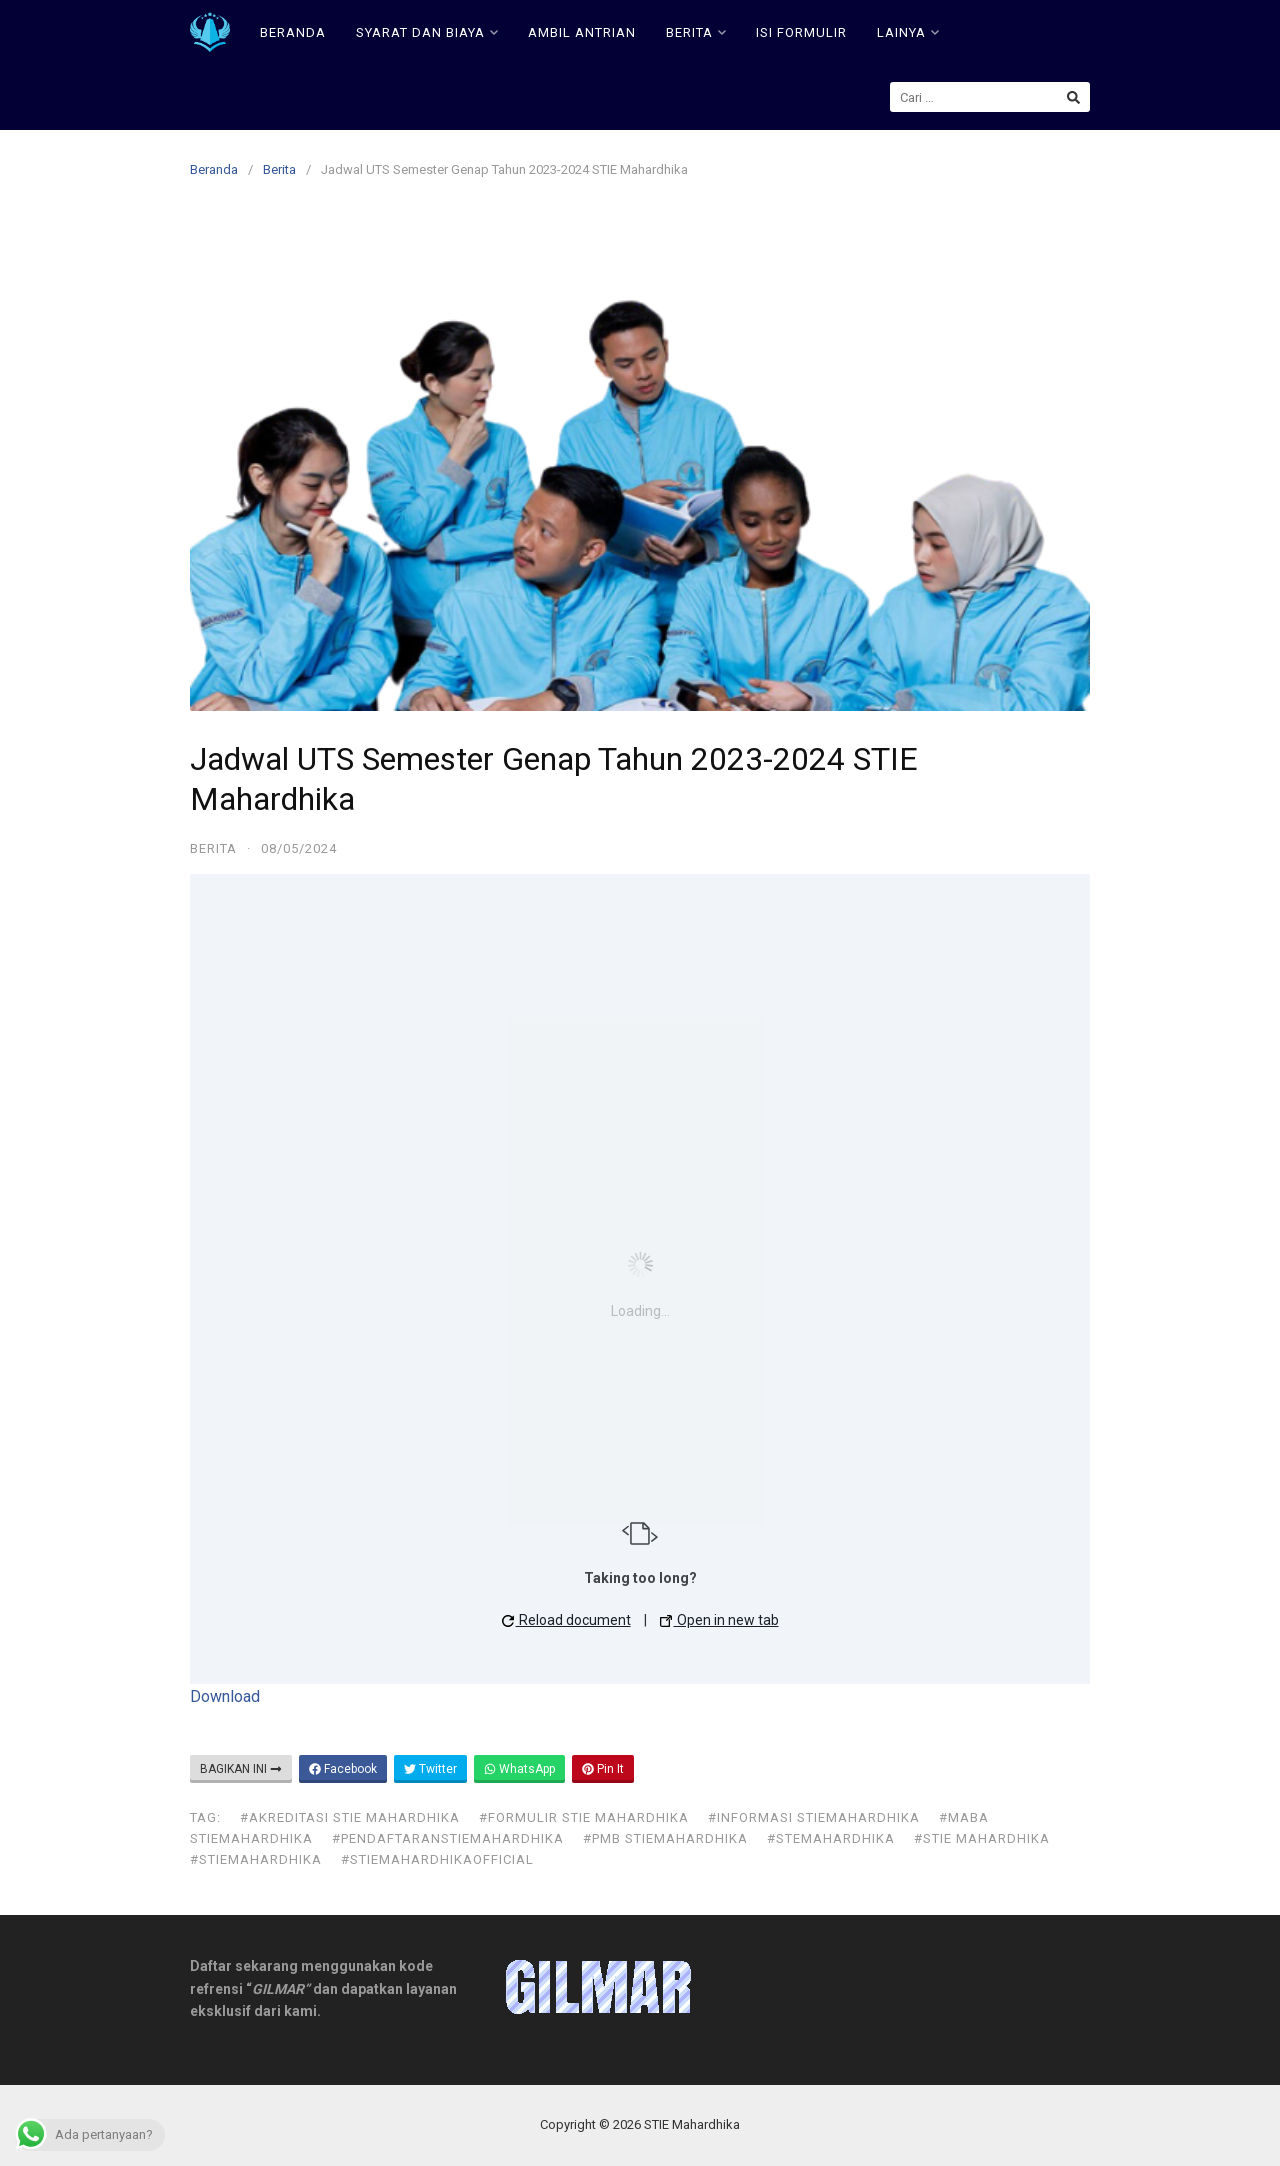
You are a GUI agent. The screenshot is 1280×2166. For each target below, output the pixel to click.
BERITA (696, 32)
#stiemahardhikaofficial (437, 1859)
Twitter (430, 1769)
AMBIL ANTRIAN (582, 32)
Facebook (343, 1769)
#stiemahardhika (256, 1859)
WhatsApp (519, 1769)
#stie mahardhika (982, 1838)
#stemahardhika (831, 1838)
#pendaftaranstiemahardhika (448, 1838)
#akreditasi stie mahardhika (350, 1817)
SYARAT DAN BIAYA (427, 32)
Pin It (603, 1769)
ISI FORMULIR (801, 32)
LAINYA (908, 32)
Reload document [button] (566, 1620)
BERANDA (293, 32)
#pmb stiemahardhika (665, 1838)
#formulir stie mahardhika (584, 1817)
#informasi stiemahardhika (814, 1817)
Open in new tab (719, 1620)
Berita (279, 169)
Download (225, 1696)
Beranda (214, 169)
